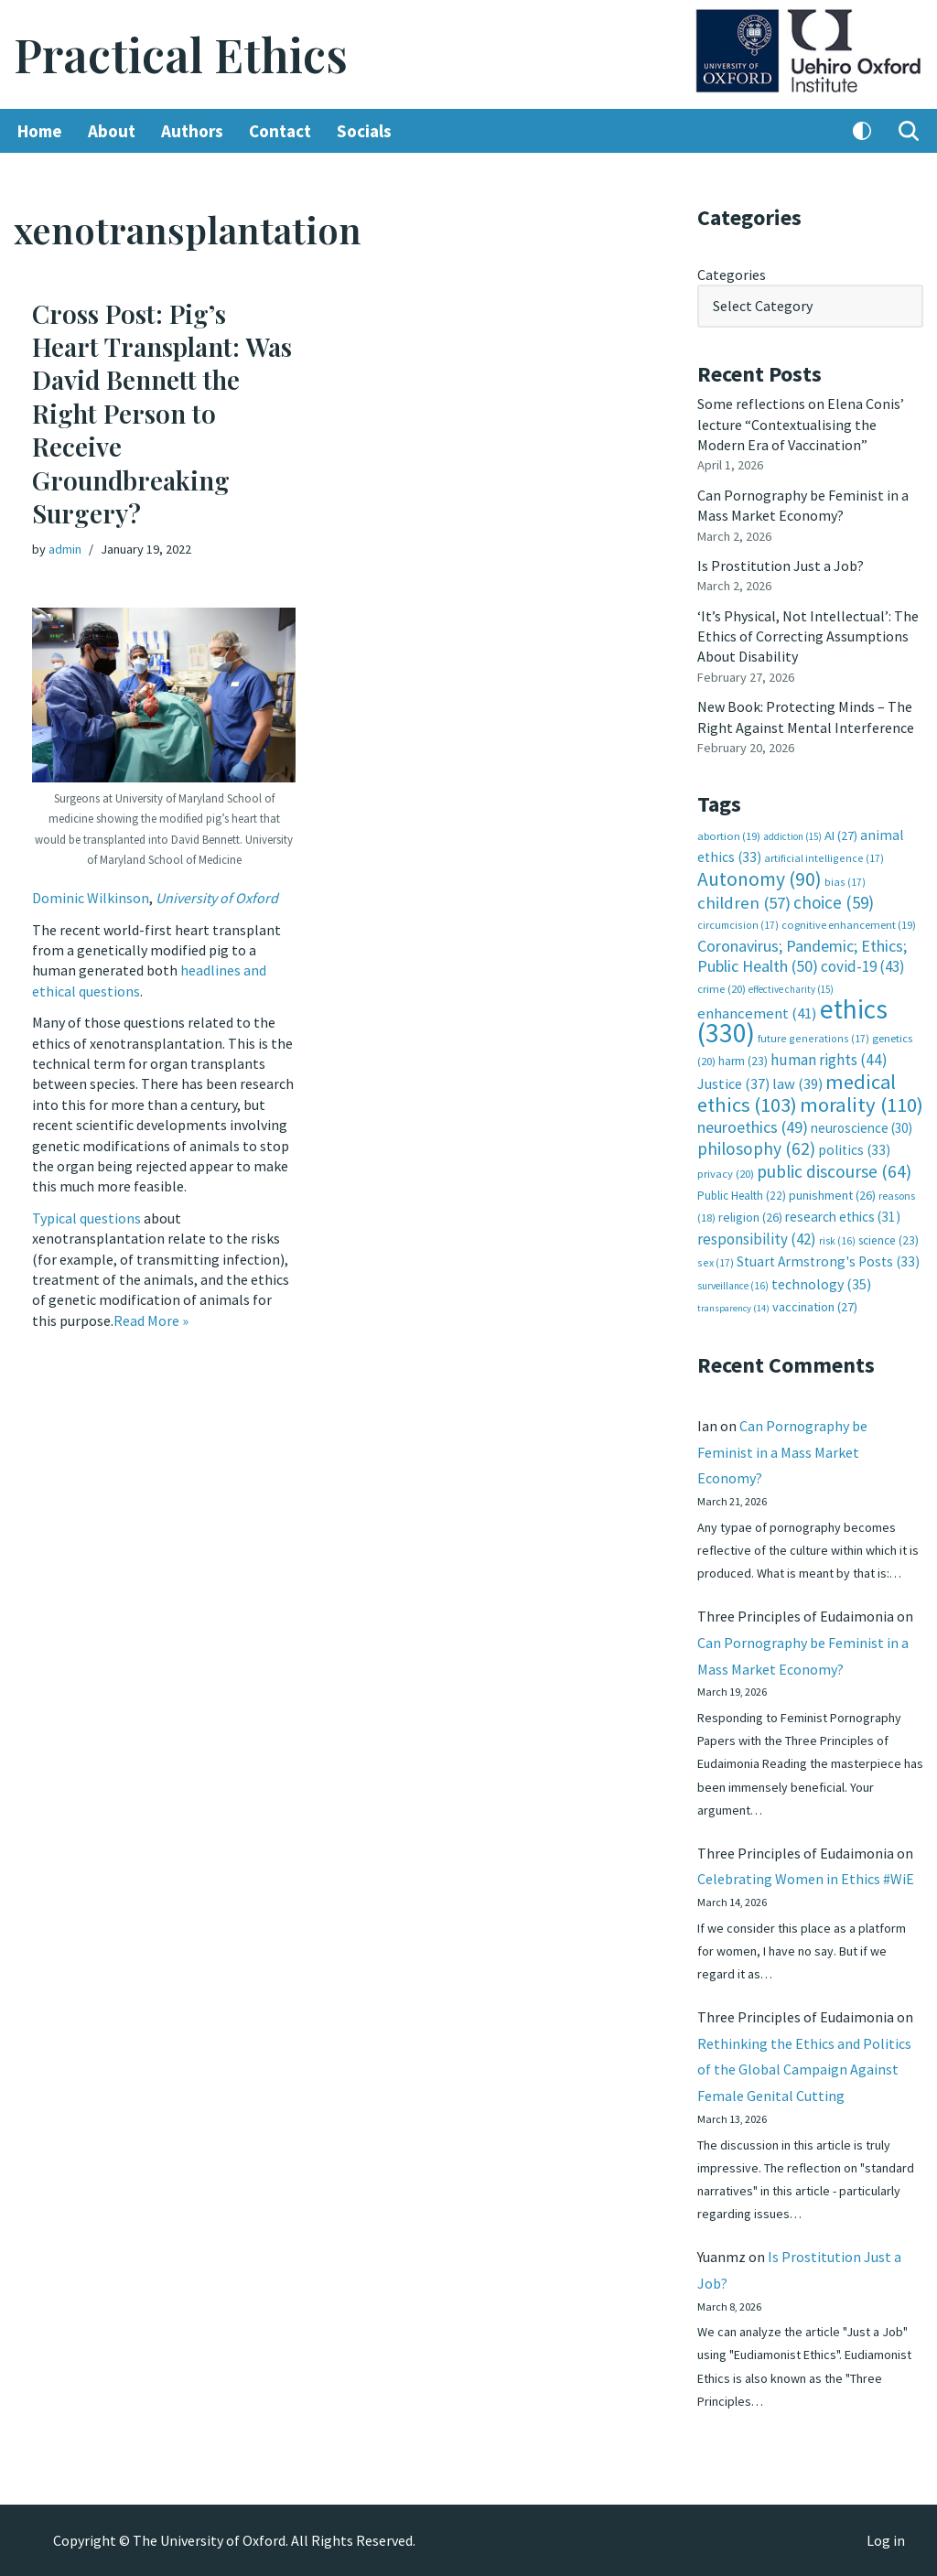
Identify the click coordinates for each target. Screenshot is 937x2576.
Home (39, 131)
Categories (731, 274)
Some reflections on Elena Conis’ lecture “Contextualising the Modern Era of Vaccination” (800, 424)
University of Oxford (217, 898)
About (111, 131)
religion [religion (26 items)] (750, 1217)
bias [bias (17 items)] (845, 882)
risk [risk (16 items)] (837, 1240)
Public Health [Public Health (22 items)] (741, 1195)
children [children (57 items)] (744, 902)
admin (64, 549)
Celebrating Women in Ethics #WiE (805, 1879)
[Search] (909, 131)
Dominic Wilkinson (90, 898)
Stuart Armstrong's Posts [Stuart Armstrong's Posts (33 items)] (828, 1261)
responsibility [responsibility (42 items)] (756, 1239)
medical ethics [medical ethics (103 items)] (796, 1093)
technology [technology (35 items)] (821, 1284)
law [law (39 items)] (797, 1084)
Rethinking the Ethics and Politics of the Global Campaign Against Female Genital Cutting (804, 2070)
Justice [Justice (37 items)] (733, 1083)
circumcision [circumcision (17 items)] (738, 925)
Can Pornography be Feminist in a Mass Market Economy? (782, 1452)
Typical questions (86, 1218)
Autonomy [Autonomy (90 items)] (759, 879)
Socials (364, 131)
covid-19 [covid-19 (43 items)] (863, 966)
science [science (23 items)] (888, 1240)
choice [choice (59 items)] (833, 902)
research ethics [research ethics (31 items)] (842, 1216)
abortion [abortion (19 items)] (728, 836)
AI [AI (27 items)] (840, 835)
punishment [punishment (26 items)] (832, 1195)
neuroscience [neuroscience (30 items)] (861, 1128)
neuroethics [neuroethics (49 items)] (752, 1126)
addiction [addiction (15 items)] (792, 836)
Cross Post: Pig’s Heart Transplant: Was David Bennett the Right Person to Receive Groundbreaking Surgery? (162, 413)
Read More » (150, 1320)
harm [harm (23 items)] (743, 1061)
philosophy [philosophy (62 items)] (756, 1148)
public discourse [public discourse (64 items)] (834, 1171)
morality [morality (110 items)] (861, 1104)
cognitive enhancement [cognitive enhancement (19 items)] (848, 925)
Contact (280, 131)
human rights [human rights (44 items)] (829, 1060)
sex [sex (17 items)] (715, 1262)
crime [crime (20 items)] (721, 989)
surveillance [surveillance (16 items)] (733, 1285)
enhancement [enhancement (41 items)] (757, 1013)
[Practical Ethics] (181, 54)
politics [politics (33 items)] (854, 1150)
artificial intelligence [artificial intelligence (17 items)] (824, 858)
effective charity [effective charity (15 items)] (791, 989)
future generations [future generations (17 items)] (813, 1038)
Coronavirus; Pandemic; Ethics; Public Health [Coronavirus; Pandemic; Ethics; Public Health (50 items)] (802, 955)
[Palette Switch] (862, 131)
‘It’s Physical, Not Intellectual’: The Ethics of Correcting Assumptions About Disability (808, 636)
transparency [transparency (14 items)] (733, 1308)
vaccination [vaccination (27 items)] (814, 1307)
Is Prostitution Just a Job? (780, 565)
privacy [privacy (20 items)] (725, 1173)
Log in (886, 2540)
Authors (192, 131)
